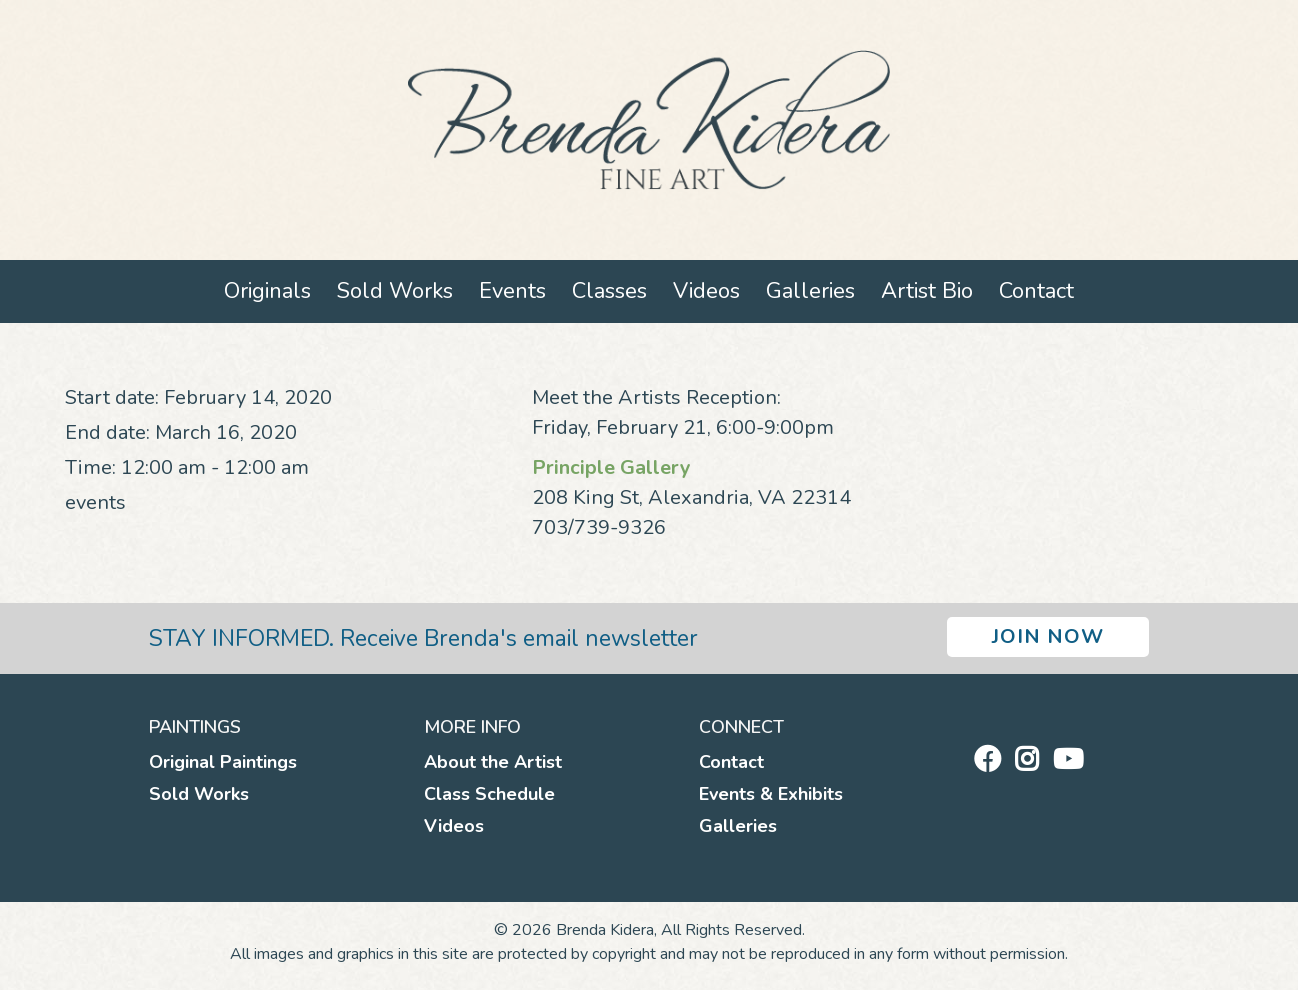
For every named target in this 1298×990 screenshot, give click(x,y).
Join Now (1048, 636)
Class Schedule (489, 794)
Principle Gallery (611, 467)
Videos (706, 291)
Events (512, 291)
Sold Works (395, 291)
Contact (1036, 291)
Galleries (810, 291)
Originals (267, 291)
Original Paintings (223, 762)
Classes (609, 291)
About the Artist (493, 762)
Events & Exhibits (771, 794)
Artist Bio (927, 291)
